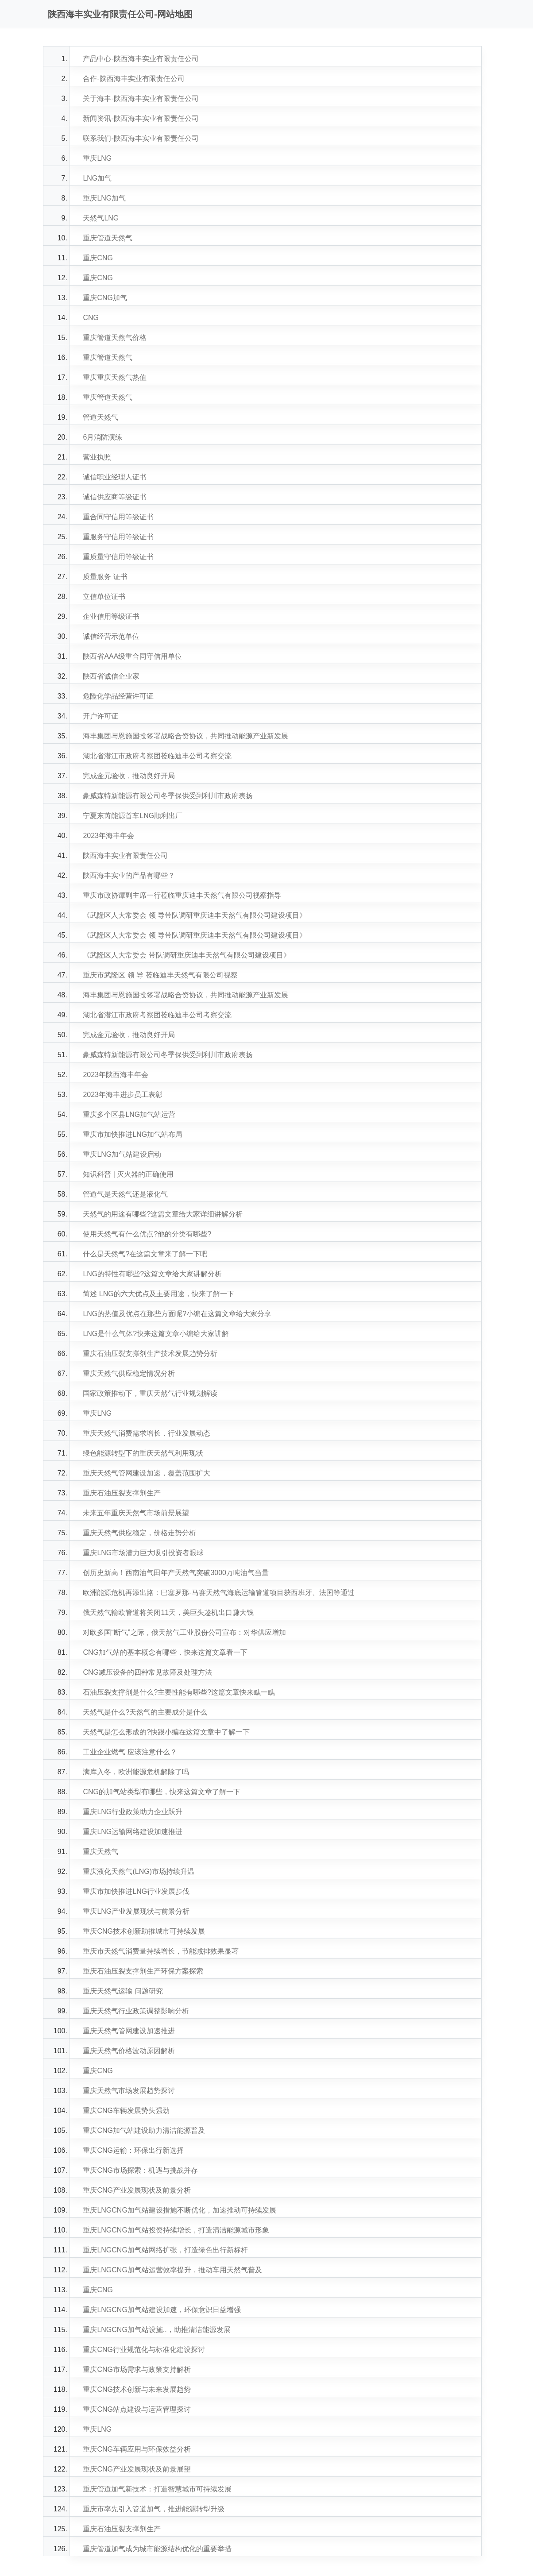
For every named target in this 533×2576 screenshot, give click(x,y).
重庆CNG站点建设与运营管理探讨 (137, 2409)
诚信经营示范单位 (111, 636)
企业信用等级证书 (111, 616)
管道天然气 (100, 417)
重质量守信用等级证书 (118, 556)
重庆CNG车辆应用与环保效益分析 (137, 2449)
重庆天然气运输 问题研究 (122, 1991)
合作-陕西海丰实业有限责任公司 (133, 78)
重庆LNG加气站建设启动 (122, 1154)
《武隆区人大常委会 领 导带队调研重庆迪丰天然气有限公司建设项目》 (194, 915)
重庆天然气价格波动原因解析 (129, 2051)
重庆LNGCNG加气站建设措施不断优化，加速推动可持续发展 (179, 2210)
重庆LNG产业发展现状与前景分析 (136, 1911)
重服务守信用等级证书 (118, 537)
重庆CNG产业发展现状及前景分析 (137, 2190)
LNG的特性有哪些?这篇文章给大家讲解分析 (152, 1274)
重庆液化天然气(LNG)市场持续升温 (138, 1871)
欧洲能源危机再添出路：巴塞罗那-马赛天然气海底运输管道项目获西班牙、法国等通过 (218, 1592)
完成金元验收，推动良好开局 (129, 776)
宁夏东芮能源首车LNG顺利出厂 (132, 815)
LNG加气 (97, 178)
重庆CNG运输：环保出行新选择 (133, 2150)
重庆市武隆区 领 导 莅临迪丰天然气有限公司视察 (160, 975)
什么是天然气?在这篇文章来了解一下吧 (145, 1254)
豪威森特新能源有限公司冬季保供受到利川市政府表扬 (168, 795)
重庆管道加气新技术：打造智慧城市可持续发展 (157, 2489)
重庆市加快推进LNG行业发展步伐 (136, 1891)
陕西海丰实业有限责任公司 (125, 855)
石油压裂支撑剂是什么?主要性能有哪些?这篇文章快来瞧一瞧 (179, 1692)
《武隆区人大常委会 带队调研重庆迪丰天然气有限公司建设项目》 (186, 955)
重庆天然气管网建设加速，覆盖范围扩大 (146, 1473)
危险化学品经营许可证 (118, 696)
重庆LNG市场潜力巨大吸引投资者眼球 (143, 1552)
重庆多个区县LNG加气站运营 (129, 1114)
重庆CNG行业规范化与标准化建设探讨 (144, 2349)
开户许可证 (100, 716)
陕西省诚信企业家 (111, 676)
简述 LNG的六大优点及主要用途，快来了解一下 (158, 1294)
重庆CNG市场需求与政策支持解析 (137, 2369)
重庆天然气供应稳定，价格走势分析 (139, 1533)
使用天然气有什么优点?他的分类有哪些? (147, 1234)
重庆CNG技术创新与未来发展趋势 (137, 2389)
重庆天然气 (100, 1851)
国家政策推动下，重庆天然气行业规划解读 (150, 1393)
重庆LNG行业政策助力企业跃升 (132, 1811)
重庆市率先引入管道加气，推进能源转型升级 (153, 2509)
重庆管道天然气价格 (115, 337)
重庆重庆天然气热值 (115, 377)
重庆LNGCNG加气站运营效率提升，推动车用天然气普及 (172, 2270)
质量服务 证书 (105, 576)
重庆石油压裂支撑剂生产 (122, 1493)
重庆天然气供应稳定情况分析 (129, 1373)
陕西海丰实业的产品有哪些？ (129, 875)
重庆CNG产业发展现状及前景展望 (137, 2469)
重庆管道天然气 (107, 238)
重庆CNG (98, 258)
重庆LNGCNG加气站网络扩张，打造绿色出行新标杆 (165, 2250)
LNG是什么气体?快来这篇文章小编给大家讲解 (156, 1333)
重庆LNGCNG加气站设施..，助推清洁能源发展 (156, 2329)
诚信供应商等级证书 (115, 497)
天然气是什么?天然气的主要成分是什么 (145, 1712)
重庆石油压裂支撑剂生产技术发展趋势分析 (150, 1353)
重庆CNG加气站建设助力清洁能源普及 (144, 2130)
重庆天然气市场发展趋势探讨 (129, 2090)
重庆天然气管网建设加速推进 (129, 2031)
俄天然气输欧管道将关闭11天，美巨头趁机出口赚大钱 (168, 1612)
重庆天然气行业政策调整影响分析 (136, 2011)
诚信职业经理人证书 (115, 477)
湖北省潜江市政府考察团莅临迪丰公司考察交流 (157, 756)
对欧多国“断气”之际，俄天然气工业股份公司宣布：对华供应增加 (184, 1632)
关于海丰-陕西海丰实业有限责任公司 (140, 98)
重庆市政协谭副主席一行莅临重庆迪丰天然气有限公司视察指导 (182, 895)
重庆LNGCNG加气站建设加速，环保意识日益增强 (161, 2309)
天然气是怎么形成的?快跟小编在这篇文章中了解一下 (166, 1732)
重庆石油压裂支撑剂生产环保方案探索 (143, 1971)
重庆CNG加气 (105, 297)
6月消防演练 (102, 437)
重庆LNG (97, 158)
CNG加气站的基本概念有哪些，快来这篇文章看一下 (165, 1652)
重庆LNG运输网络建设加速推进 (132, 1831)
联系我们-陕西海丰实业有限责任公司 (140, 138)
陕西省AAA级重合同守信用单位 (132, 656)
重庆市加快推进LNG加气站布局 (132, 1134)
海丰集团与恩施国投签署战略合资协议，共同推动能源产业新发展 (185, 736)
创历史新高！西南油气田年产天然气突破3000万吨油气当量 (176, 1572)
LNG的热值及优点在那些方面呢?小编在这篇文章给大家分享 (177, 1313)
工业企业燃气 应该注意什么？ (130, 1752)
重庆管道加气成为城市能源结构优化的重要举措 (157, 2549)
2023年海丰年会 (108, 835)
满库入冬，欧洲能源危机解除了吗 (136, 1772)
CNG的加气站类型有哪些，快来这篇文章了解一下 (161, 1792)
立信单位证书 (104, 596)
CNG (91, 317)
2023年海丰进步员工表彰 (122, 1094)
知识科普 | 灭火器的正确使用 (128, 1174)
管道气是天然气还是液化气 (125, 1194)
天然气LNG (101, 218)
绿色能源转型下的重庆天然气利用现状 (143, 1453)
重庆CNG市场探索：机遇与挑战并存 (140, 2170)
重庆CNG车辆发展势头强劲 (126, 2110)
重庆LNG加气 (104, 198)
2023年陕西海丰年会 (115, 1074)
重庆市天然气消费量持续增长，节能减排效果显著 (161, 1951)
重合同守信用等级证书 (118, 517)
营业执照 (97, 457)
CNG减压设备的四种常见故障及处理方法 (147, 1672)
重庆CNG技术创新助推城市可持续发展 (144, 1931)
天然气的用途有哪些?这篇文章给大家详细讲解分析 (163, 1214)
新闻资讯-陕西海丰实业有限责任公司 (140, 118)
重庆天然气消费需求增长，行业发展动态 (146, 1433)
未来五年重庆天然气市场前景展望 (136, 1513)
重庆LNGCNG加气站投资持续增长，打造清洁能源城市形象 (176, 2230)
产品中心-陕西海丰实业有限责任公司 (140, 58)
